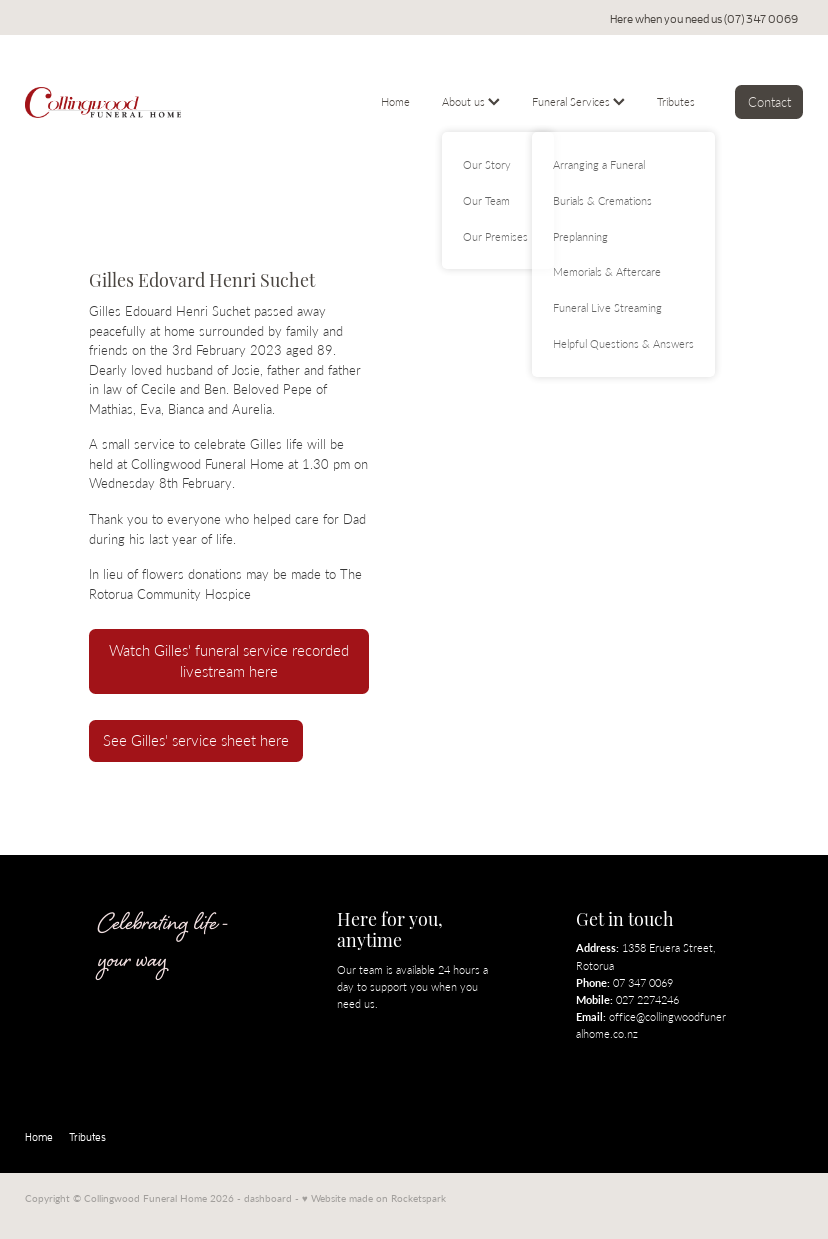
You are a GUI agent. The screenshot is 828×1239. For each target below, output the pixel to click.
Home (395, 101)
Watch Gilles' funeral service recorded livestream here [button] (229, 661)
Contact (769, 101)
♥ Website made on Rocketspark (374, 1198)
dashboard (268, 1198)
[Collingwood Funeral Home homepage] (103, 102)
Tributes (676, 101)
